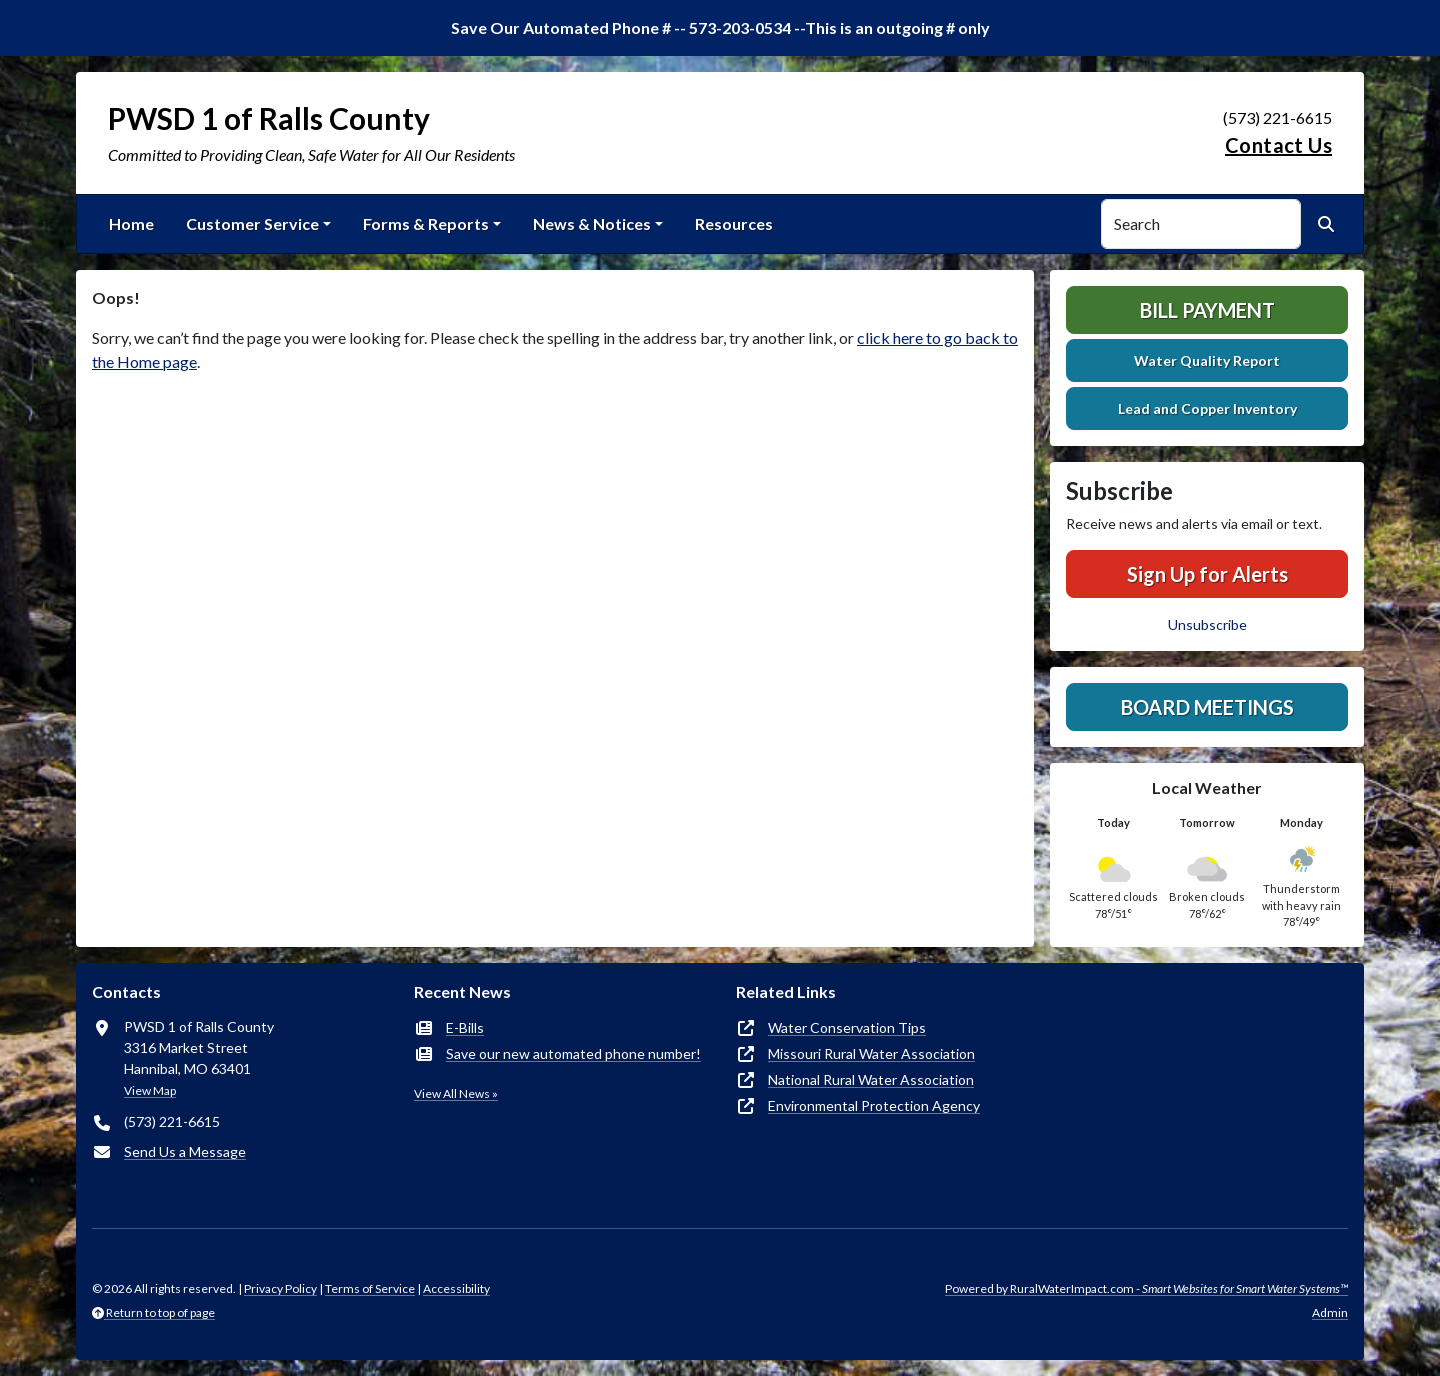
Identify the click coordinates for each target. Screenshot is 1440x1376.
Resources (734, 223)
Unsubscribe (1207, 624)
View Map (150, 1090)
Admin (1330, 1312)
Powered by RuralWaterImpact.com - (1146, 1288)
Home (131, 223)
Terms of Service (370, 1288)
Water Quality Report (1207, 360)
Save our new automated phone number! (573, 1053)
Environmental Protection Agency (874, 1105)
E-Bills (465, 1027)
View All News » (456, 1093)
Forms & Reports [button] (426, 223)
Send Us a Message (185, 1151)
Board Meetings (1207, 707)
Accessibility (456, 1288)
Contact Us (1278, 145)
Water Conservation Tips (847, 1027)
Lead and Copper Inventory (1207, 408)
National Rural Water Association (871, 1079)
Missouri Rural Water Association (871, 1053)
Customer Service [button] (252, 223)
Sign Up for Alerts (1207, 574)
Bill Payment (1207, 310)
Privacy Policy (280, 1288)
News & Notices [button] (592, 223)
